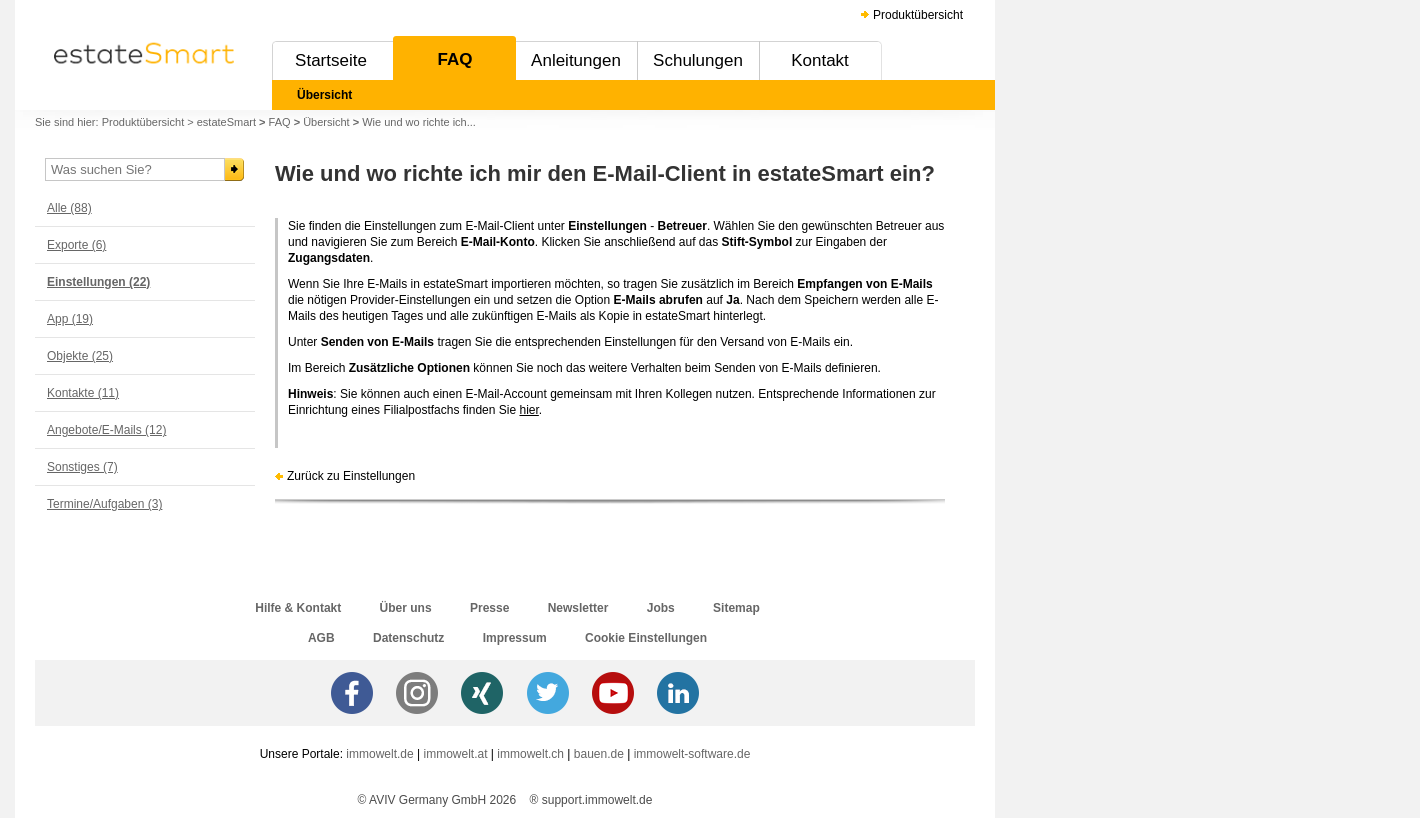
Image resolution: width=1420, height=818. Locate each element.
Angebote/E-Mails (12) (106, 430)
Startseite (331, 60)
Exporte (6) (76, 245)
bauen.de (599, 754)
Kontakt (820, 60)
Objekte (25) (80, 356)
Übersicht (324, 95)
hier (528, 410)
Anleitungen (576, 60)
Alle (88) (69, 208)
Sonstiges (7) (82, 467)
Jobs (661, 608)
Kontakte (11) (83, 393)
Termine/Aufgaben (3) (104, 504)
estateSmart (226, 122)
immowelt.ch (530, 754)
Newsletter (578, 608)
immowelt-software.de (692, 754)
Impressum (515, 638)
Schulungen (698, 60)
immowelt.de (379, 754)
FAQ (455, 59)
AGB (321, 638)
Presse (489, 608)
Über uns (406, 608)
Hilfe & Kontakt (298, 608)
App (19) (70, 319)
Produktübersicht (918, 15)
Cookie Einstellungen (646, 638)
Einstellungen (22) (98, 282)
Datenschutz (408, 638)
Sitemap (736, 608)
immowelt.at (456, 754)
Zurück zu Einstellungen (351, 476)
